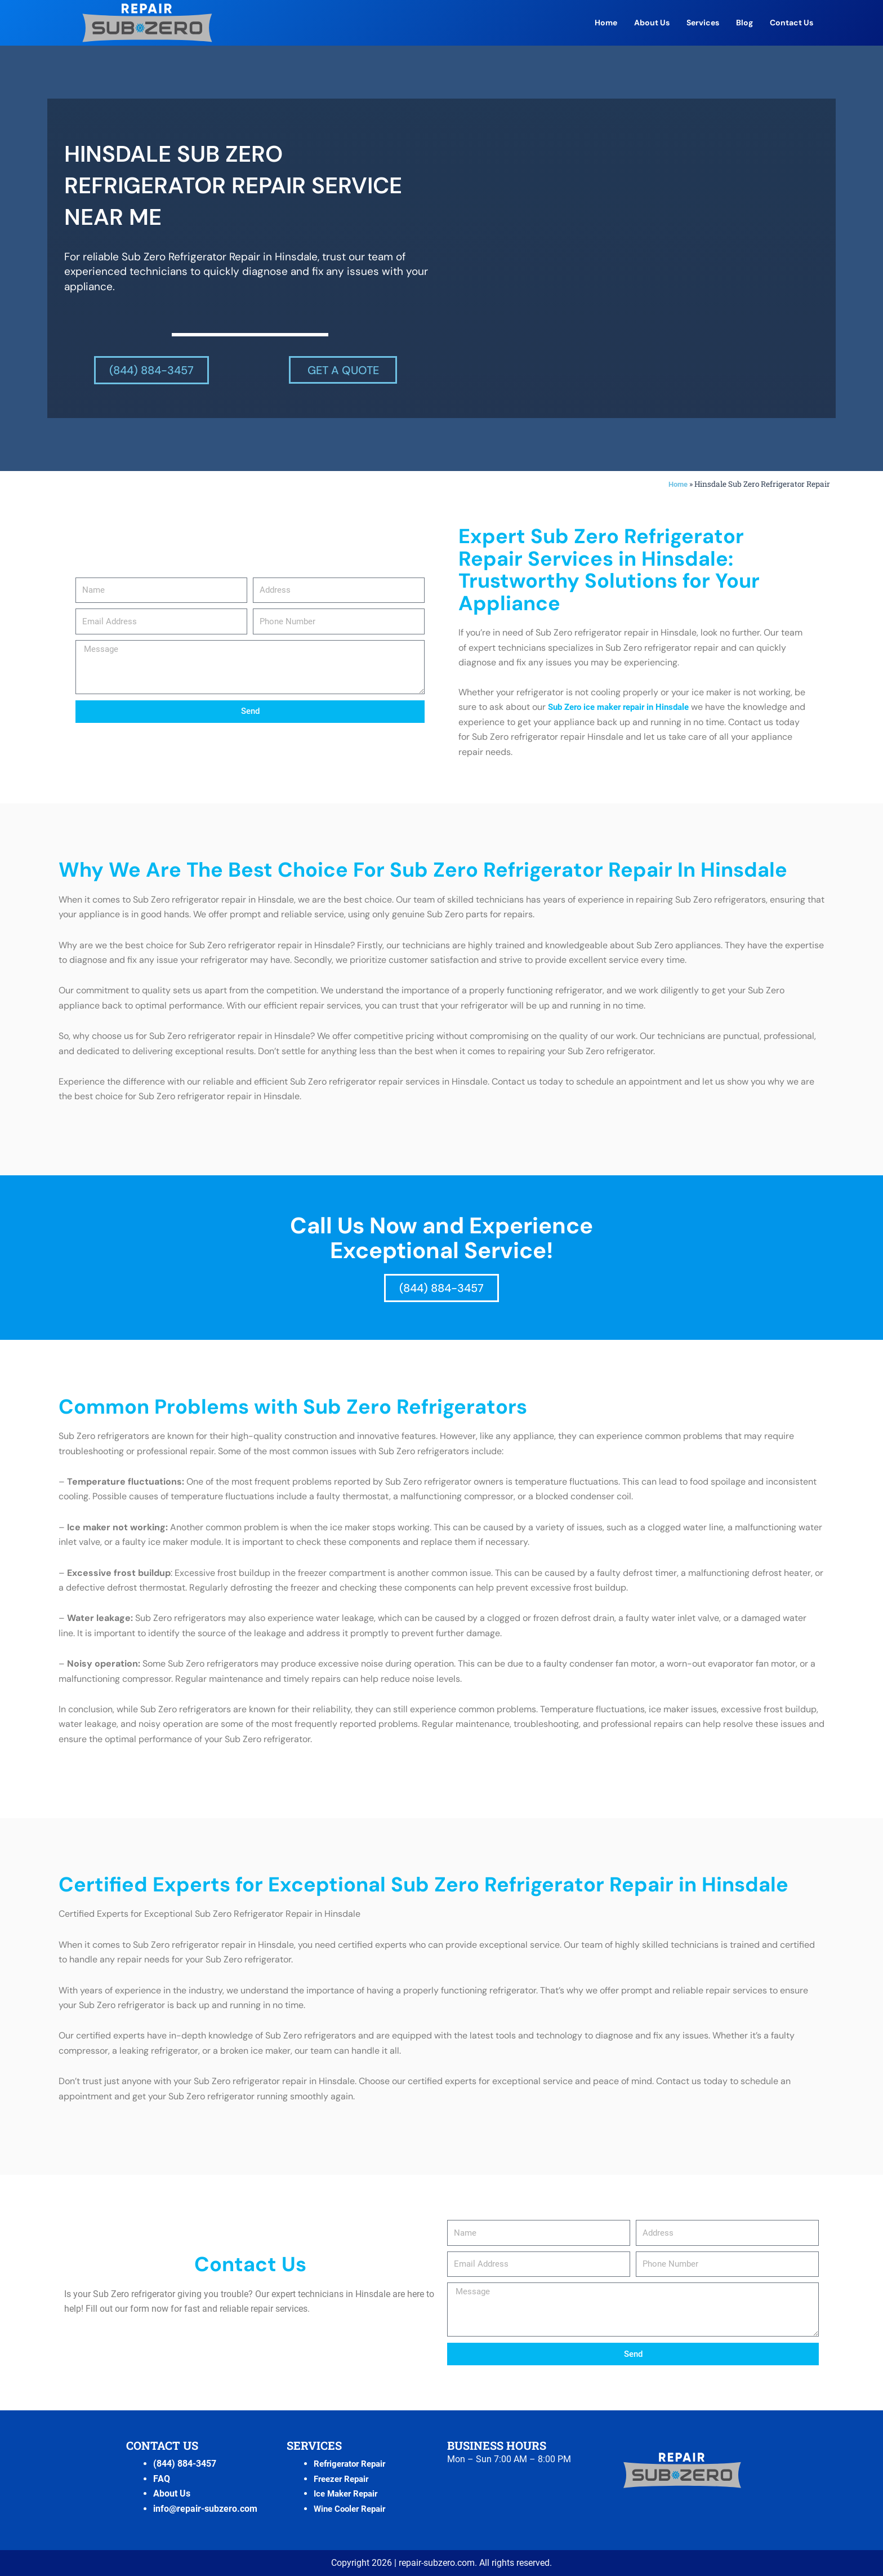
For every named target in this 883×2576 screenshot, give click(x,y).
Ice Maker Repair (348, 2493)
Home (606, 22)
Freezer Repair (344, 2478)
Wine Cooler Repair (352, 2508)
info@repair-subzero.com (205, 2508)
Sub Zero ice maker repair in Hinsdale (625, 706)
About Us (652, 22)
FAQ (161, 2478)
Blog (744, 22)
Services (702, 22)
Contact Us (791, 22)
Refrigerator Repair (353, 2463)
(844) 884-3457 (184, 2463)
